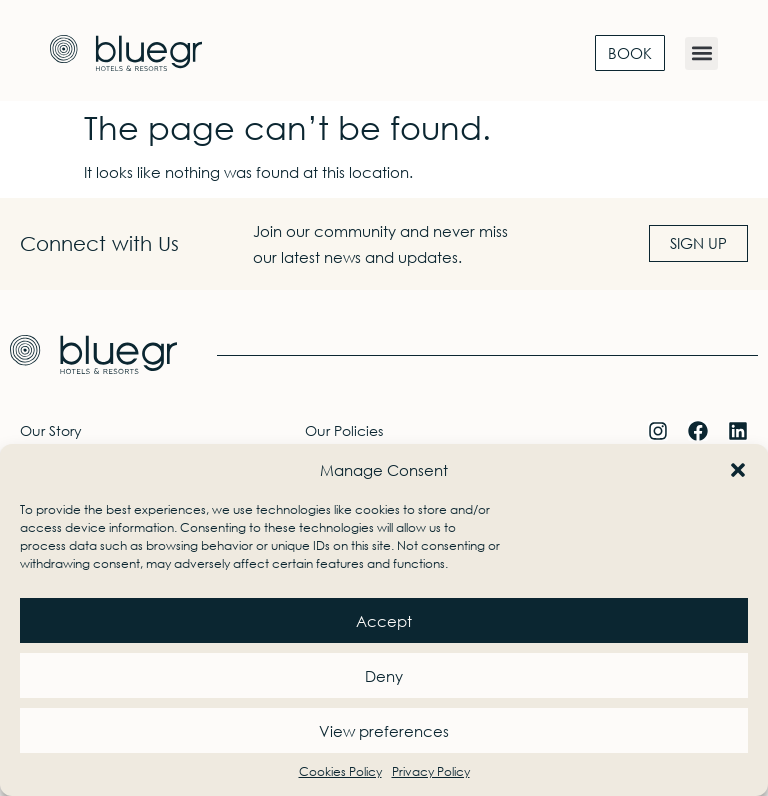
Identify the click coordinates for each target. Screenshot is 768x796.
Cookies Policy (340, 771)
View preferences (384, 731)
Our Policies (344, 430)
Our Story (51, 430)
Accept (384, 621)
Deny (384, 676)
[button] (738, 470)
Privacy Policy (431, 771)
